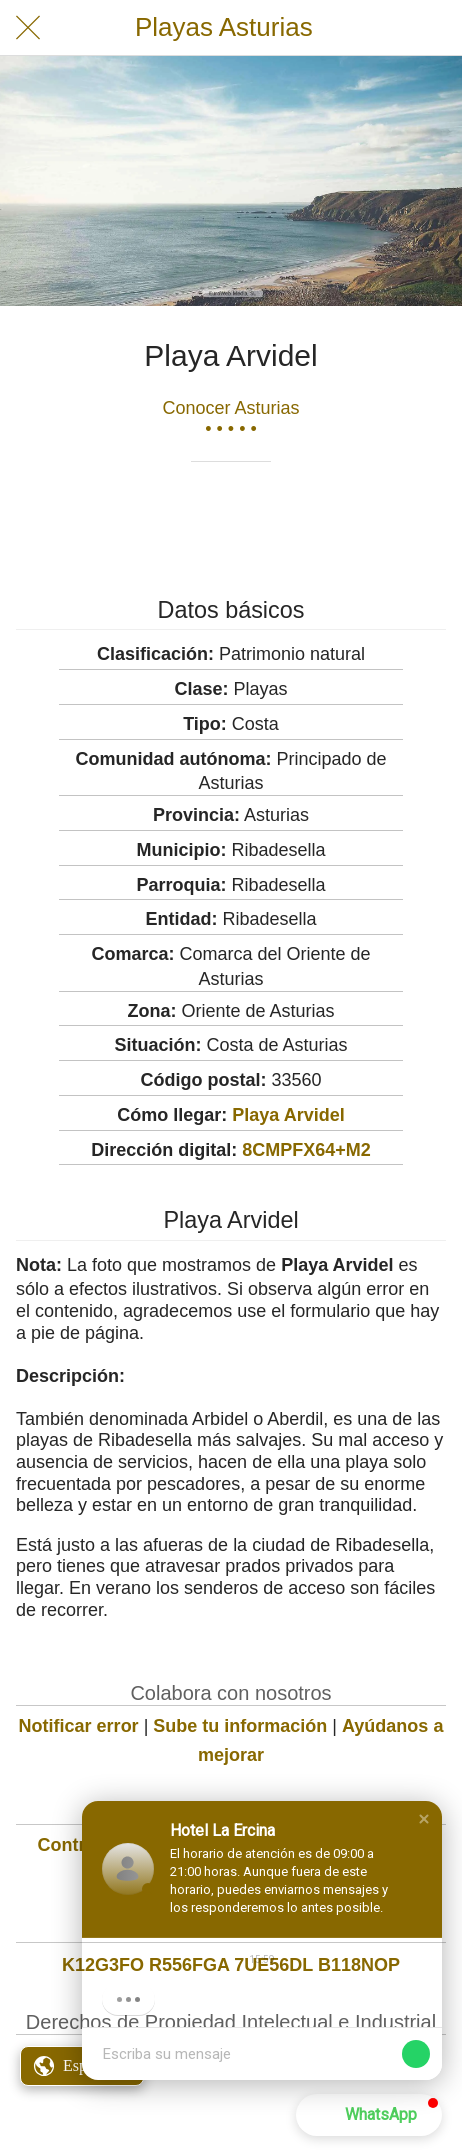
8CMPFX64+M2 (306, 1150)
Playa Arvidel (288, 1115)
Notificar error (79, 1726)
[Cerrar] (28, 28)
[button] (424, 1819)
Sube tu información (240, 1726)
